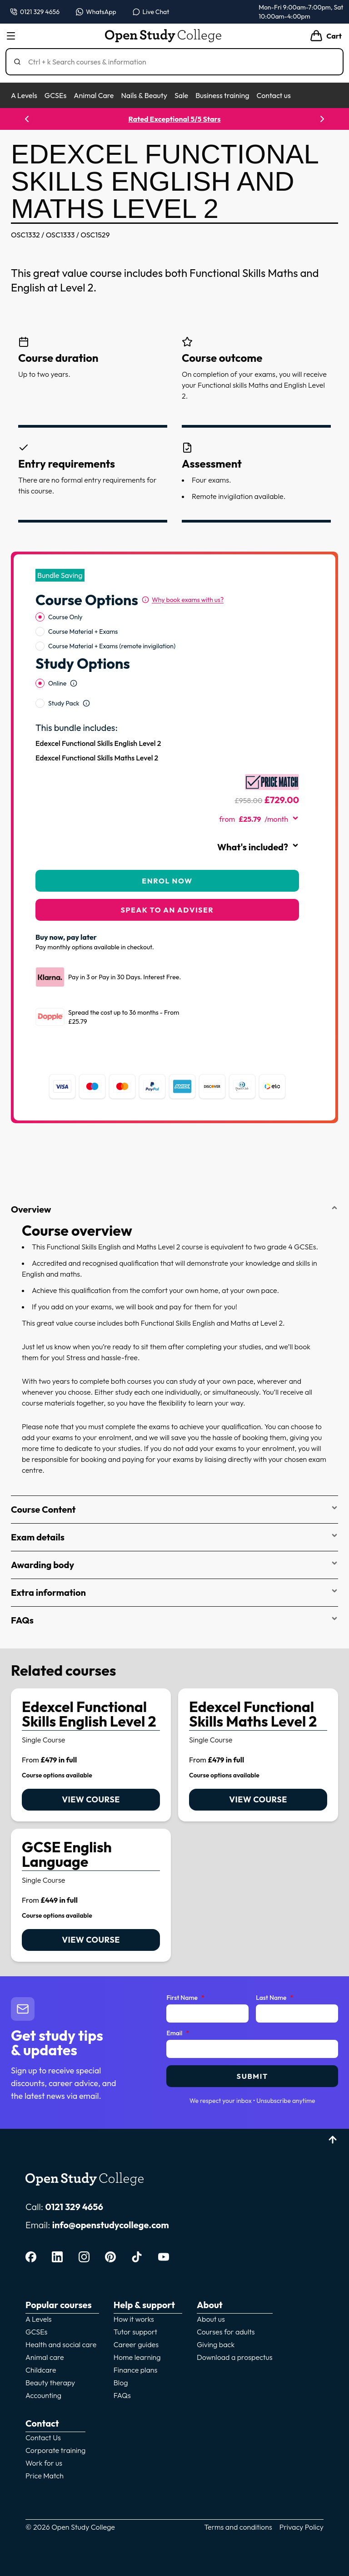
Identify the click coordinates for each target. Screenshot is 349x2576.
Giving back (215, 2344)
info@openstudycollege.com (110, 2225)
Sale (181, 95)
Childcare (40, 2369)
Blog (121, 2382)
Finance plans (136, 2369)
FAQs (174, 1620)
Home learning (137, 2357)
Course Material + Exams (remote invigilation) (111, 646)
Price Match (44, 2475)
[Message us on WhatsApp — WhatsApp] (96, 12)
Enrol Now (167, 880)
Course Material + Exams (83, 631)
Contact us (273, 95)
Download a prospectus (235, 2357)
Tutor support (135, 2331)
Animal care (44, 2357)
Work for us (43, 2462)
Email (177, 2033)
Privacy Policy (301, 2527)
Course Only (65, 617)
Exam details (174, 1537)
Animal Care (94, 95)
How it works (134, 2319)
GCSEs (55, 95)
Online (57, 683)
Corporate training (55, 2450)
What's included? (258, 847)
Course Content (174, 1509)
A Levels (24, 95)
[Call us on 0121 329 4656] (34, 12)
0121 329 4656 (74, 2206)
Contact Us (43, 2437)
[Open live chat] (151, 12)
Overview (174, 1209)
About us (211, 2319)
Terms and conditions (238, 2527)
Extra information (174, 1592)
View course (91, 1799)
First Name (185, 1998)
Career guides (136, 2344)
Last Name (274, 1998)
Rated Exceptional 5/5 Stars (176, 118)
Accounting (43, 2395)
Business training (222, 95)
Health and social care (60, 2344)
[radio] (40, 617)
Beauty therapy (50, 2382)
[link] (91, 1754)
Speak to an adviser (167, 909)
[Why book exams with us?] (183, 599)
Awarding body (174, 1564)
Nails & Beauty (144, 95)
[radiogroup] (167, 631)
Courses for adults (226, 2331)
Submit (252, 2076)
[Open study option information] (73, 683)
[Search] (178, 62)
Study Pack (63, 703)
